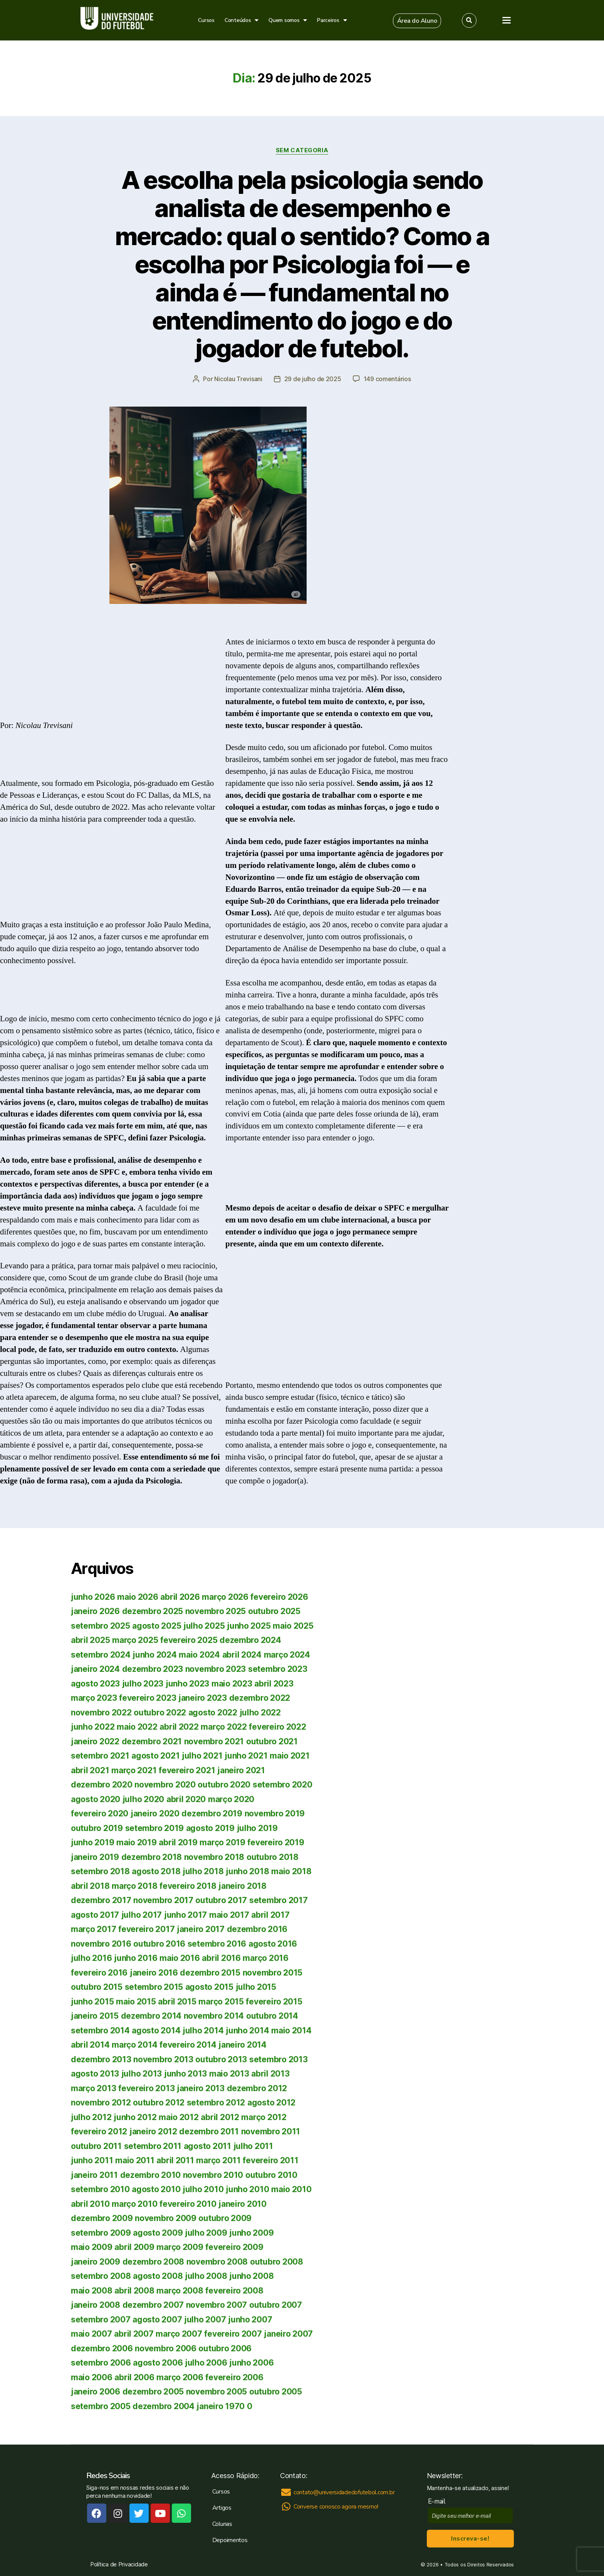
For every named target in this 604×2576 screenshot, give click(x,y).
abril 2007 (133, 2334)
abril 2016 (221, 1958)
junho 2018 (247, 1871)
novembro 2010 (213, 2175)
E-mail (438, 2501)
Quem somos (287, 20)
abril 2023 (273, 1683)
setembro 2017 (278, 1900)
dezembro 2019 (211, 1813)
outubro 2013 (221, 2059)
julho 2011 (253, 2146)
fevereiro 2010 (187, 2204)
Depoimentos (230, 2540)
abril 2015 (177, 2001)
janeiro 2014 (242, 2045)
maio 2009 (91, 2247)
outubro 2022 (160, 1712)
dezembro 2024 (250, 1640)
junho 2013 (185, 2073)
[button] (417, 20)
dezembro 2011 (209, 2131)
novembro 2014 (214, 2016)
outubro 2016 (159, 1944)
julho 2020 (143, 1799)
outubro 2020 (224, 1784)
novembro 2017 (163, 1900)
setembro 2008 (101, 2276)
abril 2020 (186, 1799)
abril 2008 (134, 2290)
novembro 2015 (273, 1972)
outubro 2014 (272, 2016)
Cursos (206, 20)
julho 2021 (202, 1755)
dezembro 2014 (151, 2016)
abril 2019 (178, 1842)
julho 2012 (91, 2117)
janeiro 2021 (241, 1770)
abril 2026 (180, 1597)
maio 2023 (231, 1683)
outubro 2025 (274, 1611)
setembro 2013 (278, 2059)
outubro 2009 (225, 2218)
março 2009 (179, 2247)
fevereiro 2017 (146, 1929)
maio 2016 (179, 1958)
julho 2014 (203, 2030)
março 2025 (135, 1640)
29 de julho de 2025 (312, 379)
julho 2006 (206, 2362)
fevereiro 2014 (187, 2045)
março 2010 (134, 2204)
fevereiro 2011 (270, 2160)
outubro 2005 (275, 2391)
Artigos (222, 2508)
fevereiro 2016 (99, 1972)
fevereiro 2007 (233, 2334)
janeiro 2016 (154, 1972)
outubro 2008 (276, 2262)
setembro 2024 (101, 1655)
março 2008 (179, 2290)
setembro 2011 (153, 2146)
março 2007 (179, 2334)
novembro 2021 (214, 1741)
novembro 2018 (214, 1857)
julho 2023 (142, 1683)
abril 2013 (270, 2073)
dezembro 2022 (259, 1698)
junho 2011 (92, 2160)
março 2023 (94, 1698)
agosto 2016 (272, 1944)
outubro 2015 (96, 1987)
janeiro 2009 (95, 2262)
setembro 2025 (100, 1626)
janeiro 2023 (202, 1698)
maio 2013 (229, 2073)
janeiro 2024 (95, 1669)
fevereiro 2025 (188, 1640)
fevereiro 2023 (147, 1698)
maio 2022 (137, 1727)
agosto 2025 (156, 1626)
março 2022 (224, 1727)
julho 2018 (203, 1871)
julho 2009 (206, 2233)
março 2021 (133, 1770)
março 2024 (287, 1655)
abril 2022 (178, 1727)
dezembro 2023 (152, 1669)
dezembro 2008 (153, 2262)
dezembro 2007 (153, 2305)
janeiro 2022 (95, 1741)
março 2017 (93, 1929)
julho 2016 (91, 1958)
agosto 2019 (210, 1828)
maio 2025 (293, 1626)
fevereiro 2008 (234, 2290)
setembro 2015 (154, 1987)
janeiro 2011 (94, 2175)
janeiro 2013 (201, 2088)
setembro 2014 (100, 2030)
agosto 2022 (212, 1712)
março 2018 (134, 1886)
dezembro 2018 (151, 1857)
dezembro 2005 (153, 2391)
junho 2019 (92, 1842)
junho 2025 (248, 1626)
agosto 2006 (158, 2362)
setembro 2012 (216, 2102)
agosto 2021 (155, 1755)
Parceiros (332, 20)
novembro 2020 (165, 1784)
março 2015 (220, 2001)
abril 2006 (134, 2377)
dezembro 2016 (257, 1929)
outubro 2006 (225, 2348)
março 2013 (93, 2088)
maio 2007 (91, 2334)
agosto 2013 (95, 2073)
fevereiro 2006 (234, 2377)
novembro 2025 (215, 1611)
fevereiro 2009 (234, 2247)
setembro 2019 (154, 1828)
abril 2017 (270, 1915)
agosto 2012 (271, 2102)
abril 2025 (90, 1640)
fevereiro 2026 (279, 1597)
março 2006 (179, 2377)
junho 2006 (251, 2362)
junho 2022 (92, 1727)
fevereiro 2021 (187, 1770)
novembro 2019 (275, 1813)
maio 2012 (179, 2117)
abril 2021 (90, 1770)
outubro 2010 (271, 2175)
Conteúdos (241, 20)
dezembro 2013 (101, 2059)
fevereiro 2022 (277, 1727)
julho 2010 (203, 2189)
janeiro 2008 (95, 2305)
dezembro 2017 (101, 1900)
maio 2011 (134, 2160)
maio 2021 (290, 1755)
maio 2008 (91, 2290)
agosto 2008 (158, 2276)
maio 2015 (136, 2001)
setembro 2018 (100, 1871)
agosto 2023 (95, 1683)
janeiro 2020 (155, 1813)
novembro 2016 (101, 1944)
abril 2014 (90, 2045)
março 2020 (231, 1799)
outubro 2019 (97, 1828)
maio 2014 (291, 2030)
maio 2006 (91, 2377)
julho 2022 (260, 1712)
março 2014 (134, 2045)
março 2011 (218, 2160)
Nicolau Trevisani (238, 379)
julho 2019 (257, 1828)
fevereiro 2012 (99, 2131)
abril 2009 (134, 2247)
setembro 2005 (101, 2406)
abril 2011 (175, 2160)
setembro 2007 (101, 2319)
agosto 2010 (156, 2189)
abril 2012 (220, 2117)
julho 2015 (256, 1987)
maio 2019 (136, 1842)
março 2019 (222, 1842)
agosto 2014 (156, 2030)
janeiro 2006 (95, 2391)
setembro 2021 (100, 1755)
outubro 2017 (221, 1900)
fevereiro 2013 (146, 2088)
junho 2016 (135, 1958)
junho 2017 (185, 1915)
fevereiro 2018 (187, 1886)
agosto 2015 (209, 1987)
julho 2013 (141, 2073)
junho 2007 (250, 2319)
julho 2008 (206, 2276)
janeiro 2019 (95, 1857)
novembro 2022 (101, 1712)
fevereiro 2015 (274, 2001)
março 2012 (263, 2117)
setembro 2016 (217, 1944)
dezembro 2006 (102, 2348)
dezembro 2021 (152, 1741)
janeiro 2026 (95, 1611)
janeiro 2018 (242, 1886)
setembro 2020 (282, 1784)
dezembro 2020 (102, 1784)
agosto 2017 (95, 1915)
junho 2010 (247, 2189)
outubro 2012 (159, 2102)
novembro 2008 (217, 2262)
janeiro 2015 (95, 2016)
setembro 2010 (100, 2189)
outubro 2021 (272, 1741)
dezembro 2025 (152, 1611)
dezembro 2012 (257, 2088)
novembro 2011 (270, 2131)
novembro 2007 (216, 2305)
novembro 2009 (165, 2218)
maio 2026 (137, 1597)
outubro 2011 (96, 2146)
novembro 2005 (216, 2391)
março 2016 (265, 1958)
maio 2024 (199, 1655)
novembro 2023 (215, 1669)
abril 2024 (242, 1655)
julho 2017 (141, 1915)
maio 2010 (291, 2189)
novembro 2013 (163, 2059)
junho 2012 (135, 2117)
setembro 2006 (101, 2362)
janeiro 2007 (288, 2334)
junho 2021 (246, 1755)
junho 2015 (92, 2001)
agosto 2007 (157, 2319)
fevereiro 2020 (99, 1813)
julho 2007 (205, 2319)
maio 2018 (291, 1871)
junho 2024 (154, 1655)
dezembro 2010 (150, 2175)
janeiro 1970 (220, 2406)
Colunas (222, 2524)
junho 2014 (247, 2030)
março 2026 (225, 1597)
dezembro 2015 (210, 1972)
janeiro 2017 (201, 1929)
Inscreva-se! (470, 2538)
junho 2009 (251, 2233)
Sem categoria (302, 150)
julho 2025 (204, 1626)
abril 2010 (90, 2204)
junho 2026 (93, 1597)
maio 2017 (229, 1915)
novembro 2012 (101, 2102)
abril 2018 (90, 1886)
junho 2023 (187, 1683)
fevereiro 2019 (275, 1842)
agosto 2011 (207, 2146)
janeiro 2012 (153, 2131)
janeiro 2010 (242, 2204)
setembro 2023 (277, 1669)
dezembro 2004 (164, 2406)
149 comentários (387, 379)
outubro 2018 (273, 1857)
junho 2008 (251, 2276)
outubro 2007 (275, 2305)
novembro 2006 (165, 2348)
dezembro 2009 (102, 2218)
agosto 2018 (156, 1871)
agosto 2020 (95, 1799)
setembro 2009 (101, 2233)
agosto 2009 (158, 2233)
